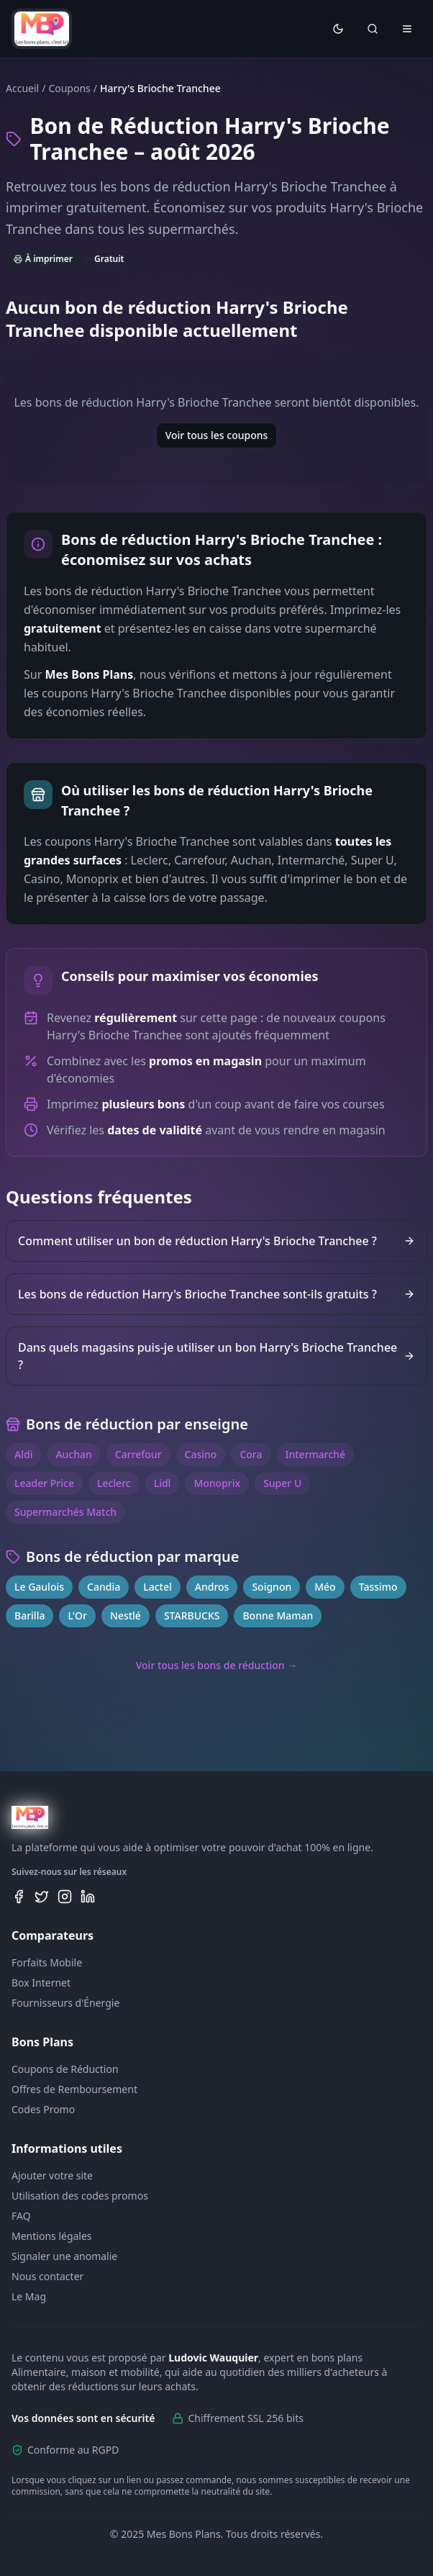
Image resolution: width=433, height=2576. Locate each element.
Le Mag (29, 2296)
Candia (103, 1587)
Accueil (22, 88)
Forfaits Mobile (47, 1962)
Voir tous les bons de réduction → (217, 1665)
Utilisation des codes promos (80, 2195)
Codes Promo (43, 2109)
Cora (251, 1454)
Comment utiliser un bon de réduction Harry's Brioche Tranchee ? (216, 1241)
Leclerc (114, 1483)
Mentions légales (52, 2236)
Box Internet (41, 1982)
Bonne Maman (277, 1615)
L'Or (77, 1615)
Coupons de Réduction (65, 2069)
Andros (212, 1587)
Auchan (73, 1454)
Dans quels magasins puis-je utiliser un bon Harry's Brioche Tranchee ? (216, 1356)
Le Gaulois (39, 1587)
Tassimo (378, 1587)
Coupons (69, 88)
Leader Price (44, 1483)
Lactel (157, 1587)
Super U (282, 1483)
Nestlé (125, 1615)
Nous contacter (47, 2276)
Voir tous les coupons (216, 435)
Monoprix (216, 1483)
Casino (201, 1454)
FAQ (21, 2216)
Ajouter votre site (52, 2175)
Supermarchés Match (65, 1512)
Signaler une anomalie (64, 2256)
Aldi (23, 1454)
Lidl (162, 1483)
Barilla (29, 1615)
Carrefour (138, 1454)
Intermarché (316, 1454)
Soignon (271, 1587)
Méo (324, 1587)
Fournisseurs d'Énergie (65, 2003)
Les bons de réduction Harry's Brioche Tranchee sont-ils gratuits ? (216, 1294)
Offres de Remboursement (74, 2089)
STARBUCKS (192, 1615)
